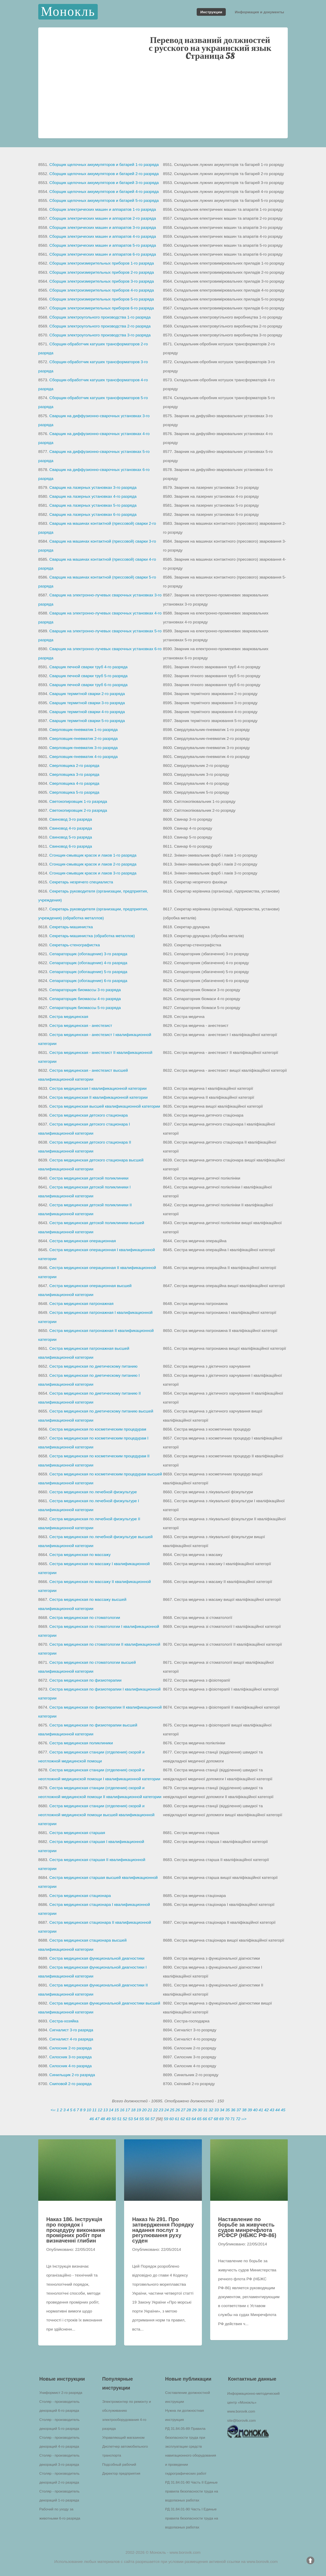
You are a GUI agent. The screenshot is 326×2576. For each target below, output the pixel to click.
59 (166, 2119)
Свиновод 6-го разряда (70, 846)
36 (233, 2110)
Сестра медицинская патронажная (81, 1303)
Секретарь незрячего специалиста (81, 882)
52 (125, 2119)
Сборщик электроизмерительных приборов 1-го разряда (101, 263)
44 (277, 2110)
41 (261, 2110)
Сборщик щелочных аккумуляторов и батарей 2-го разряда (104, 174)
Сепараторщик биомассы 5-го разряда (85, 1007)
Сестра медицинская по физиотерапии (85, 1680)
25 (172, 2110)
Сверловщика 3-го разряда (74, 774)
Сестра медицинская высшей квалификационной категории (104, 1106)
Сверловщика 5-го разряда (74, 792)
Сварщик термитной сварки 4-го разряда (87, 712)
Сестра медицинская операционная (82, 1241)
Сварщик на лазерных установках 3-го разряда (92, 487)
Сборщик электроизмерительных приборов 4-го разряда (101, 290)
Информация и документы (259, 12)
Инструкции (211, 12)
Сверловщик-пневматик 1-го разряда (83, 729)
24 (166, 2110)
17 (128, 2110)
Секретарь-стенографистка (74, 945)
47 (97, 2119)
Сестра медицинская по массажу (80, 1554)
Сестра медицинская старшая (77, 1833)
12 (100, 2110)
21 (150, 2110)
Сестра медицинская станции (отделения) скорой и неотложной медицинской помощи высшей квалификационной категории (96, 1815)
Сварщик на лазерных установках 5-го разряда (92, 505)
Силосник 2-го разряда (70, 2048)
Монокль (68, 12)
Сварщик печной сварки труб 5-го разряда (88, 676)
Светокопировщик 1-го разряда (78, 801)
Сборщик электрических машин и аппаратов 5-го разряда (102, 245)
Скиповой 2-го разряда (70, 2084)
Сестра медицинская (68, 1016)
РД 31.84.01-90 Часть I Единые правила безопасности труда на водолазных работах (191, 2518)
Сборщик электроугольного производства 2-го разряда (100, 326)
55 (141, 2119)
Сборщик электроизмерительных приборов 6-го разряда (101, 308)
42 (266, 2110)
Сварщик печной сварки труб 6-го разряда (88, 685)
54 (136, 2119)
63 (188, 2119)
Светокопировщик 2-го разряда (78, 810)
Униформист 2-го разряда (60, 2393)
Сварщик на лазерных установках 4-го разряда (92, 496)
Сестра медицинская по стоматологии (84, 1617)
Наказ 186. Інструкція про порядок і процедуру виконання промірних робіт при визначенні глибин (75, 2230)
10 (89, 2110)
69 (221, 2119)
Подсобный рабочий (119, 2464)
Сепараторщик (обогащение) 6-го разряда (88, 980)
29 (194, 2110)
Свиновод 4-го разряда (70, 828)
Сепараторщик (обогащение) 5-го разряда (88, 972)
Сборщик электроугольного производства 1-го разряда (100, 317)
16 (122, 2110)
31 (205, 2110)
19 (139, 2110)
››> (243, 2119)
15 (116, 2110)
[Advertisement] (163, 103)
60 (171, 2119)
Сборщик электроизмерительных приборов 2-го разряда (101, 272)
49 (108, 2119)
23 (161, 2110)
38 (244, 2110)
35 (227, 2110)
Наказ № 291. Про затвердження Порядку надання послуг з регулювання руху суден (163, 2230)
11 (94, 2110)
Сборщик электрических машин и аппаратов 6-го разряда (102, 254)
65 (199, 2119)
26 (177, 2110)
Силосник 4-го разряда (70, 2066)
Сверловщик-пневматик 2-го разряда (83, 738)
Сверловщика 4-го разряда (74, 783)
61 (177, 2119)
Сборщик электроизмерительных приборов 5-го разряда (101, 299)
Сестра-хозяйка (63, 2021)
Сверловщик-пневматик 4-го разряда (83, 756)
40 (255, 2110)
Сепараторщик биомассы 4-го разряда (85, 999)
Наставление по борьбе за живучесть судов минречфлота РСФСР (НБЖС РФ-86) (247, 2227)
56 (147, 2119)
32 (211, 2110)
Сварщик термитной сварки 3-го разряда (87, 703)
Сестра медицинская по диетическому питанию (93, 1366)
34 (222, 2110)
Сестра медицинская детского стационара (88, 1115)
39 (250, 2110)
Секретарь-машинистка (71, 927)
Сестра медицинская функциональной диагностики (96, 1958)
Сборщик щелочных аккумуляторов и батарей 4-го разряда (104, 191)
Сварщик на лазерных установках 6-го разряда (92, 514)
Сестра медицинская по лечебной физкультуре (93, 1492)
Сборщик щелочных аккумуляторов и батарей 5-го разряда (104, 200)
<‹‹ (53, 2110)
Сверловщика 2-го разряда (74, 765)
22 (155, 2110)
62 (182, 2119)
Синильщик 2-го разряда (72, 2075)
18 (133, 2110)
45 (283, 2110)
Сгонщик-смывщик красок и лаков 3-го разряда (92, 873)
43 (272, 2110)
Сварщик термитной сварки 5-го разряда (87, 720)
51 (119, 2119)
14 (111, 2110)
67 (210, 2119)
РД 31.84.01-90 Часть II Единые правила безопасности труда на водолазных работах (191, 2491)
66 (205, 2119)
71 (232, 2119)
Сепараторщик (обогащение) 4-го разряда (88, 963)
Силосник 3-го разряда (70, 2057)
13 (105, 2110)
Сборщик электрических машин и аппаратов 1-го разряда (102, 209)
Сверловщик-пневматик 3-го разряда (83, 747)
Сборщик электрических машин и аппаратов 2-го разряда (102, 218)
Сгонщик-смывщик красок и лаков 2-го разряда (92, 864)
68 (216, 2119)
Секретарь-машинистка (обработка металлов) (92, 936)
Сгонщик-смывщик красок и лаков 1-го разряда (92, 855)
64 (193, 2119)
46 (91, 2119)
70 (227, 2119)
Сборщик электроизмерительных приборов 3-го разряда (101, 281)
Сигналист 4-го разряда (71, 2039)
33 (216, 2110)
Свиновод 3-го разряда (70, 819)
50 (114, 2119)
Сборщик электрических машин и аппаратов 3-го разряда (102, 227)
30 (200, 2110)
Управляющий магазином (123, 2437)
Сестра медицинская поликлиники (81, 1743)
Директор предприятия (121, 2473)
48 (102, 2119)
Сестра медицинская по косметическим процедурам (97, 1429)
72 (238, 2119)
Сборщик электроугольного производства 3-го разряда (100, 335)
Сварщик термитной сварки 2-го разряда (87, 694)
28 (188, 2110)
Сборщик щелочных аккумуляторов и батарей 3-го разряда (104, 182)
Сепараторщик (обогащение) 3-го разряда (88, 954)
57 (153, 2119)
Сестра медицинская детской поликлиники (88, 1178)
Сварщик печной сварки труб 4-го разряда (88, 667)
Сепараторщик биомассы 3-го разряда (85, 990)
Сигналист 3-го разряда (71, 2030)
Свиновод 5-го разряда (70, 837)
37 (238, 2110)
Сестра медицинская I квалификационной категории (98, 1088)
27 (183, 2110)
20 (144, 2110)
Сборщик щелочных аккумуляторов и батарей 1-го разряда (104, 164)
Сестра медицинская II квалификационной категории (98, 1097)
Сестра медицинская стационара (80, 1895)
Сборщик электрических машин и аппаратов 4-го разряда (102, 236)
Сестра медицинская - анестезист (80, 1025)
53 (130, 2119)
